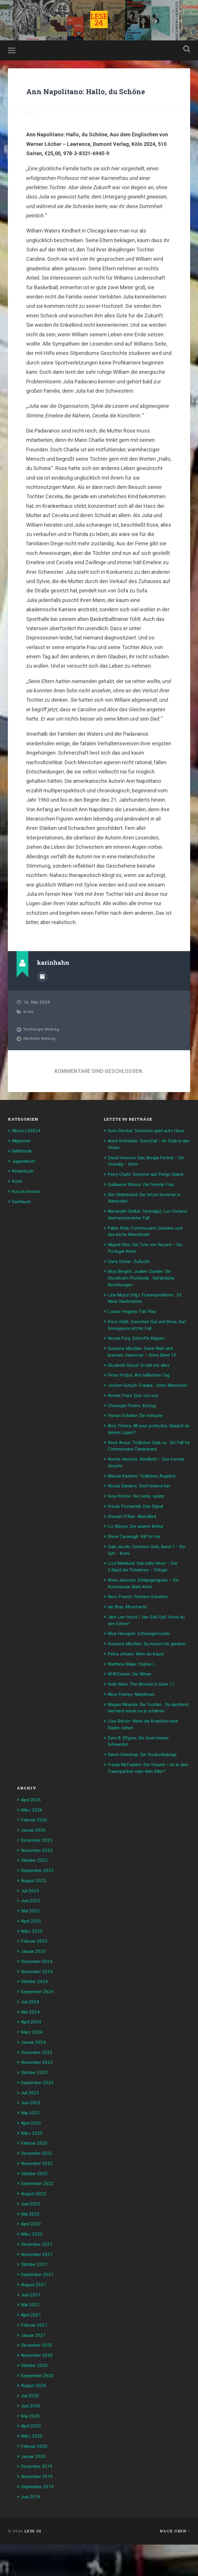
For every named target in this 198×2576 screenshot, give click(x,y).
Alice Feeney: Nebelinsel (134, 1731)
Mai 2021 (31, 2339)
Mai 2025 (31, 1951)
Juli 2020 (31, 2429)
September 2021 (39, 2309)
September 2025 (39, 1911)
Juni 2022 (32, 2240)
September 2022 (39, 2220)
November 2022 (38, 2200)
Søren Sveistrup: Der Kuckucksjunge (147, 1797)
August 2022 (35, 2230)
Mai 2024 (31, 2051)
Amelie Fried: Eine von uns (136, 1431)
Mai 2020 (31, 2449)
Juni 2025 (32, 1941)
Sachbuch (22, 1221)
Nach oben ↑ (175, 2562)
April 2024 (32, 2061)
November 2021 (38, 2289)
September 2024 (39, 2031)
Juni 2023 (32, 2140)
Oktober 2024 (36, 2021)
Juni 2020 (32, 2438)
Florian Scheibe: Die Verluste (139, 1451)
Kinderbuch (24, 1191)
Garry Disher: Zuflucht (131, 1293)
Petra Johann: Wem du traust (140, 1691)
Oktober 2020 (36, 2399)
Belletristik (23, 1171)
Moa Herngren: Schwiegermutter (143, 1665)
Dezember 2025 (38, 1881)
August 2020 (35, 2419)
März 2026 (33, 1852)
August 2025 (35, 1921)
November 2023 (38, 2100)
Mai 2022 (31, 2249)
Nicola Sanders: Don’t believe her (143, 1520)
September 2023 (39, 2120)
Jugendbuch (25, 1181)
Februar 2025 (35, 1981)
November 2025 (38, 1891)
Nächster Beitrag (41, 1059)
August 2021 (35, 2319)
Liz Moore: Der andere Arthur (139, 1560)
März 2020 (33, 2468)
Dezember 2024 (38, 2001)
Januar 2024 (35, 2080)
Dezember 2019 (38, 2498)
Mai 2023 (31, 2150)
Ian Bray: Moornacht (129, 1639)
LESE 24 (32, 2562)
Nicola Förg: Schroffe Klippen (140, 1368)
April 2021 (32, 2349)
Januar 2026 (35, 1872)
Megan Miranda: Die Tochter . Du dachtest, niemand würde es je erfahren (143, 1747)
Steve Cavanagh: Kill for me (138, 1570)
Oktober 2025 (36, 1901)
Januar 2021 (35, 2369)
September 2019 (39, 2518)
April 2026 (32, 1842)
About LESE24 (27, 1152)
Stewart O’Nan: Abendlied (136, 1550)
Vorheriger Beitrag (42, 1050)
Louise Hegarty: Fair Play (135, 1342)
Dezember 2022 (38, 2190)
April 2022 (32, 2259)
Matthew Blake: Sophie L (134, 1702)
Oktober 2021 (36, 2299)
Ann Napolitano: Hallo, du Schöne (98, 104)
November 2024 (38, 2011)
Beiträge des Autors (42, 997)
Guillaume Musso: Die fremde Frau (145, 1217)
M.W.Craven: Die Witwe (133, 1711)
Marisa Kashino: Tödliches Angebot (146, 1510)
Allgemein (23, 1161)
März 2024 (33, 2070)
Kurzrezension (27, 1211)
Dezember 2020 (38, 2379)
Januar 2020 (35, 2488)
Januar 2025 (35, 1991)
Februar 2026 (35, 1862)
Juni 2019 (32, 2528)
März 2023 (33, 2170)
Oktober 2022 (36, 2210)
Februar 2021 (35, 2359)
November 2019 (38, 2508)
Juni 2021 (32, 2329)
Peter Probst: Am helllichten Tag (143, 1404)
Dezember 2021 (38, 2279)
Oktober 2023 (36, 2110)
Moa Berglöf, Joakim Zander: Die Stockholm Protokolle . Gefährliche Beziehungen (146, 1309)
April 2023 (32, 2160)
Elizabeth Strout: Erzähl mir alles (143, 1395)
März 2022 (33, 2270)
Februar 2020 (35, 2478)
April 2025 (32, 1961)
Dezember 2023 (38, 2090)
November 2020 (38, 2389)
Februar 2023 (35, 2180)
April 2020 (32, 2458)
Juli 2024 (31, 2041)
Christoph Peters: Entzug (135, 1441)
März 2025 (33, 1971)
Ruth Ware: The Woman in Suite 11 (145, 1721)
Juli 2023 (31, 2130)
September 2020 (39, 2409)
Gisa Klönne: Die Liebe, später (140, 1530)
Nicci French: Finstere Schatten (142, 1629)
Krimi (28, 1032)
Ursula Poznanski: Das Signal (139, 1540)
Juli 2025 (31, 1931)
